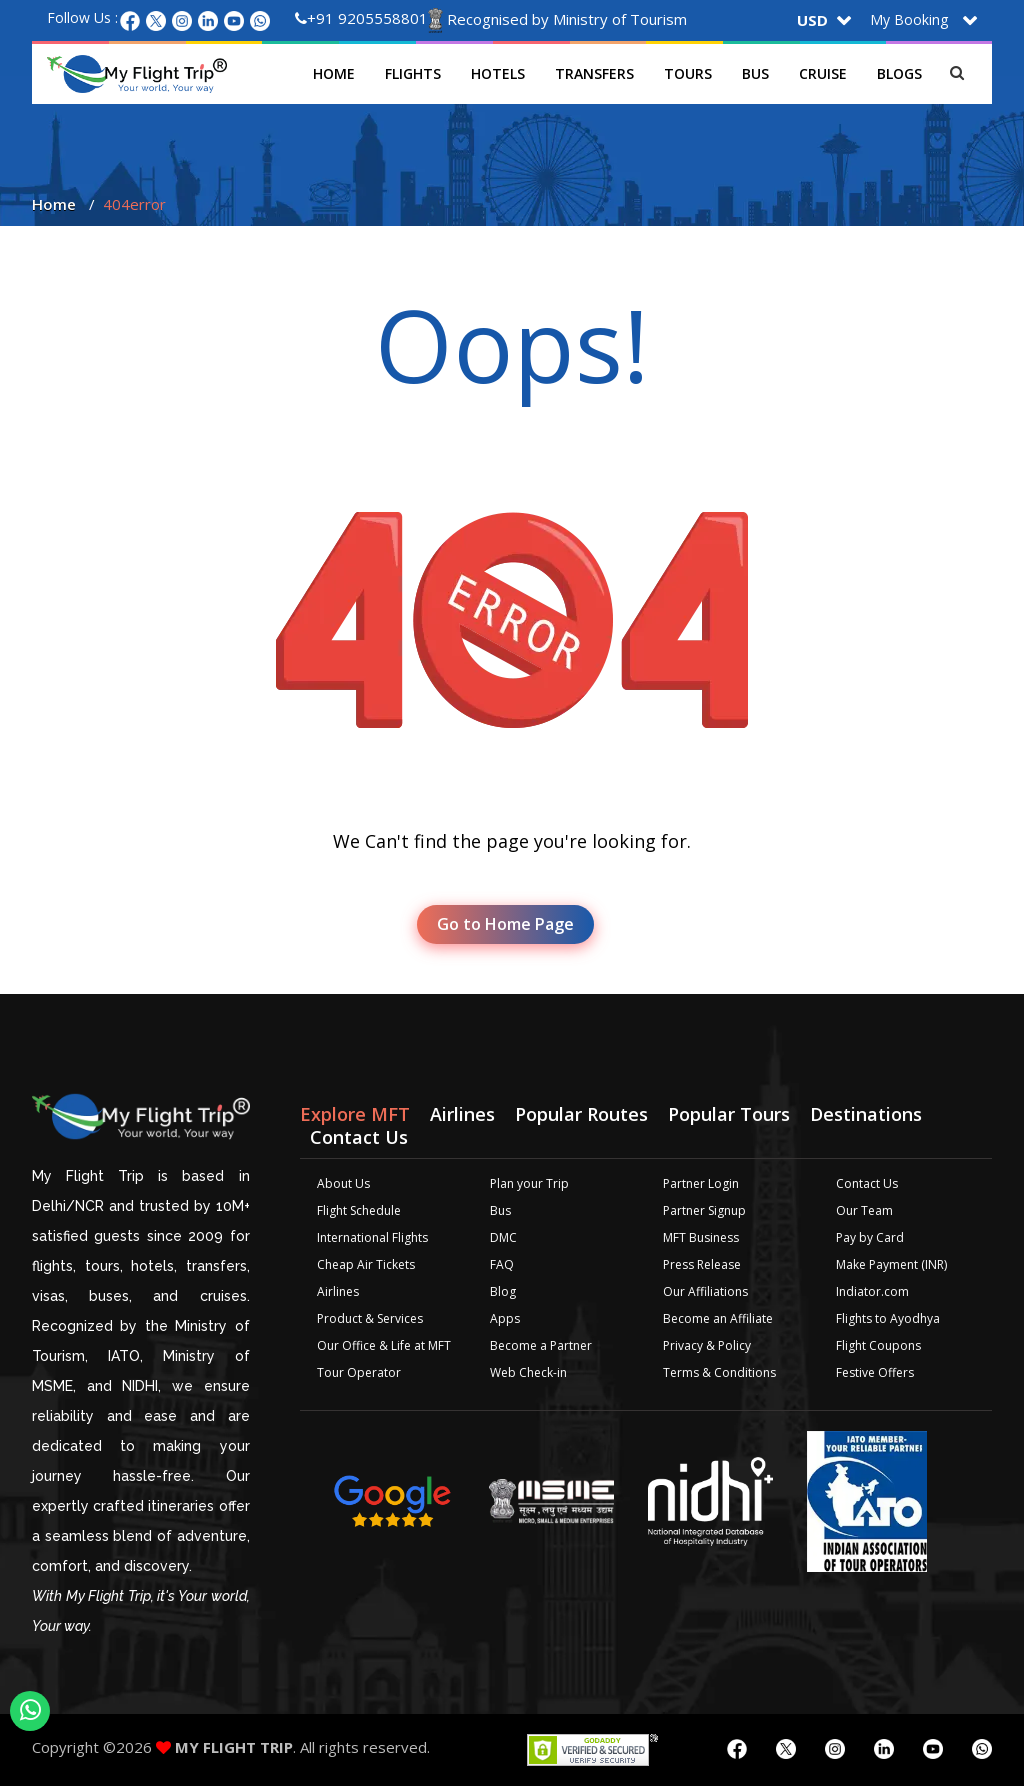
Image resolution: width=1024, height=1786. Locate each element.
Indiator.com (872, 1291)
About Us (343, 1183)
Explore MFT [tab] (355, 1114)
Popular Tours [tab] (729, 1114)
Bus (755, 73)
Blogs (899, 73)
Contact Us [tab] (359, 1137)
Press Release (702, 1264)
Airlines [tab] (462, 1114)
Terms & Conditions (719, 1372)
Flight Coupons (878, 1345)
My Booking (909, 19)
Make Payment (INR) (891, 1264)
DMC (503, 1237)
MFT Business (701, 1237)
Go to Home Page (505, 924)
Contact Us (867, 1183)
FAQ (502, 1264)
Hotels (498, 73)
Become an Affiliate (718, 1318)
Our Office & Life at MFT (384, 1345)
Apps (505, 1318)
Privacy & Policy (707, 1345)
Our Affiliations (705, 1291)
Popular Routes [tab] (581, 1114)
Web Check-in (528, 1372)
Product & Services (370, 1318)
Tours (688, 73)
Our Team (864, 1210)
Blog (503, 1291)
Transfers (594, 73)
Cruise (823, 73)
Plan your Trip (529, 1183)
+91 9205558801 (361, 18)
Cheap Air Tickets (366, 1264)
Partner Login (701, 1183)
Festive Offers (875, 1372)
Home (334, 73)
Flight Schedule (359, 1210)
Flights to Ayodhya (888, 1318)
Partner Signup (704, 1210)
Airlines (338, 1291)
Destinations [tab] (866, 1114)
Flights (413, 73)
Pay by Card (870, 1237)
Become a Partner (541, 1345)
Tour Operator (359, 1372)
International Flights (372, 1237)
